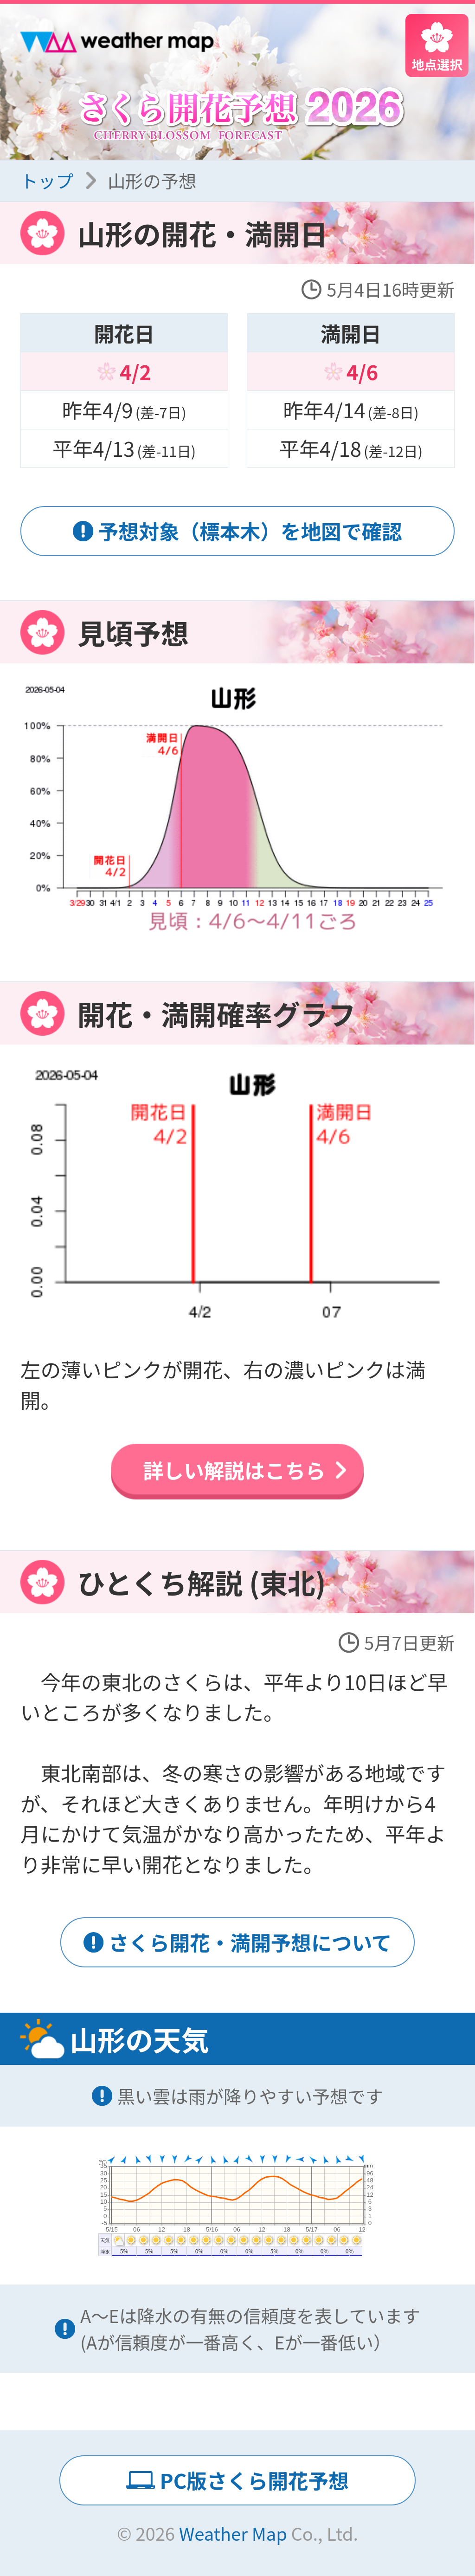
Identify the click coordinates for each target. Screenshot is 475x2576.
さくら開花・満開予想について (250, 1942)
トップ (47, 180)
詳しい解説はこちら (234, 1470)
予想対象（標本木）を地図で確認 (250, 530)
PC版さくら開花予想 (254, 2480)
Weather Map (233, 2533)
